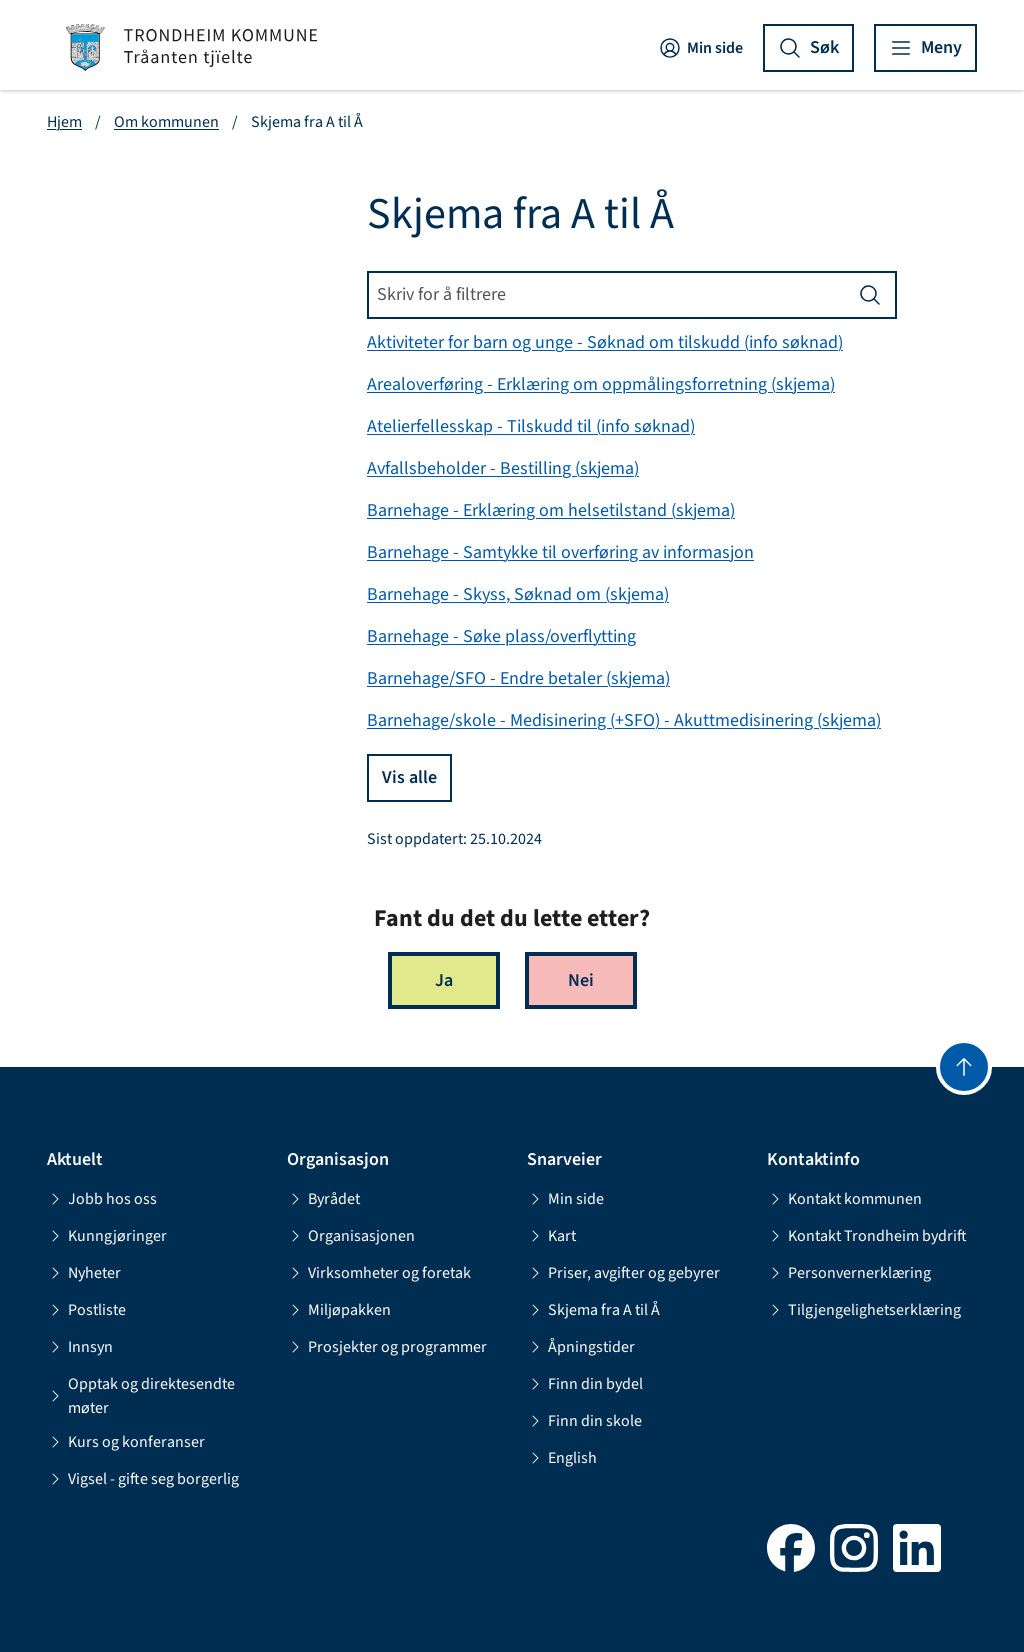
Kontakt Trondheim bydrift (867, 1236)
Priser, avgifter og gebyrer (623, 1273)
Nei (581, 980)
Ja (444, 980)
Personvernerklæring (849, 1273)
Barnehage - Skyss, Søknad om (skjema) (518, 594)
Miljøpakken (339, 1310)
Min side (700, 48)
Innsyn (80, 1347)
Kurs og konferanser (126, 1442)
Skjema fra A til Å (593, 1310)
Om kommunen (166, 122)
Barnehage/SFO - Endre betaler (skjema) (518, 678)
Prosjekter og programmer (387, 1347)
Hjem (64, 122)
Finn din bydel (585, 1384)
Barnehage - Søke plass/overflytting (501, 636)
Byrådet (323, 1199)
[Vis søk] (808, 48)
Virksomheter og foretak (379, 1273)
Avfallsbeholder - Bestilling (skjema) (503, 468)
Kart (551, 1236)
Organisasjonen (351, 1236)
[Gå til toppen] (964, 1067)
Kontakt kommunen (844, 1199)
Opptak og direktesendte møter (141, 1396)
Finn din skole (584, 1421)
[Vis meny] (925, 48)
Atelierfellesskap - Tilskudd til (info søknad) (531, 426)
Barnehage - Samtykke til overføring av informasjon (560, 552)
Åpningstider (581, 1347)
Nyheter (84, 1273)
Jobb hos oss (102, 1199)
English (562, 1458)
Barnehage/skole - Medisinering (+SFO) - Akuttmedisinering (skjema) (624, 720)
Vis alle (409, 777)
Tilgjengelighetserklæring (864, 1310)
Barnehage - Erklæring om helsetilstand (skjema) (551, 510)
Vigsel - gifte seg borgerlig (143, 1479)
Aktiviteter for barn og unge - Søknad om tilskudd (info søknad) (605, 342)
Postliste (86, 1310)
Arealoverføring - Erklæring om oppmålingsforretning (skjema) (601, 384)
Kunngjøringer (107, 1236)
